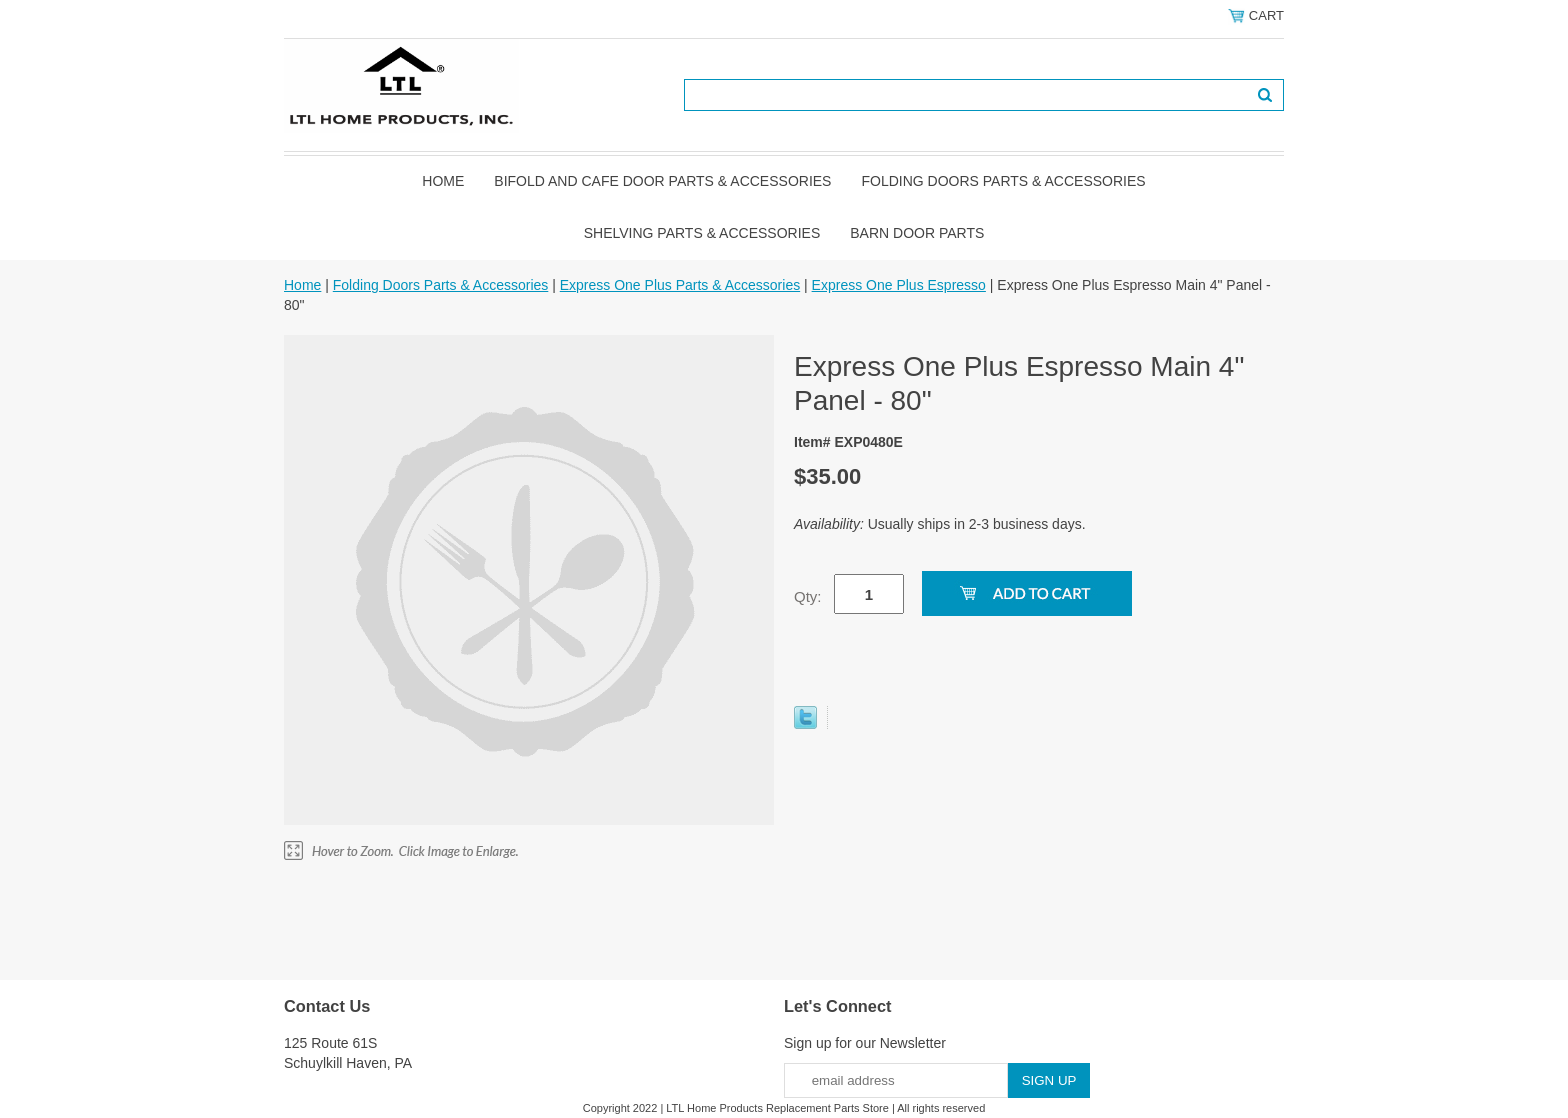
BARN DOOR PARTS (917, 233)
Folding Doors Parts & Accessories (1003, 181)
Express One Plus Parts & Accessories (680, 285)
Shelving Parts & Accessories (702, 233)
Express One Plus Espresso (899, 285)
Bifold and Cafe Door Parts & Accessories (662, 181)
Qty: (808, 596)
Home (443, 181)
